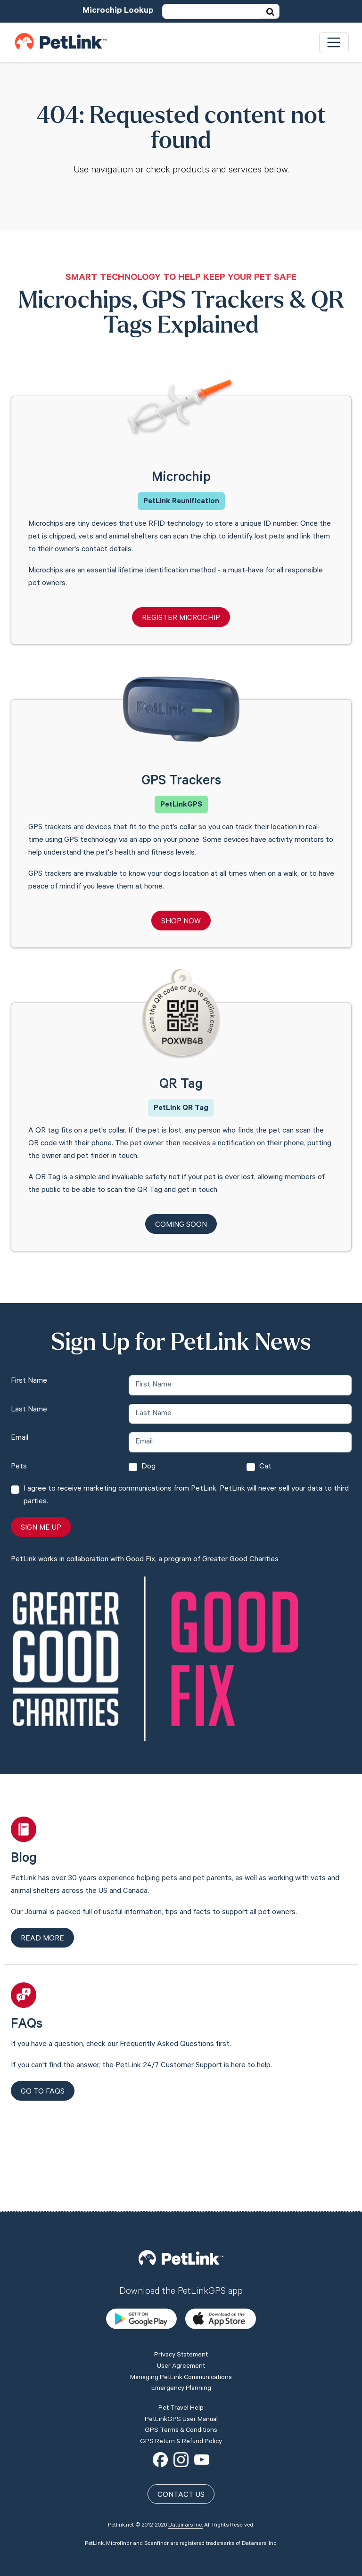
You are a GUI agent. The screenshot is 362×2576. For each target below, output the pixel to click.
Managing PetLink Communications (181, 2311)
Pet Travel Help (181, 2341)
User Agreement (181, 2299)
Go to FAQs (43, 2092)
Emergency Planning (181, 2321)
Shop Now (181, 922)
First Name (29, 1381)
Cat (265, 1467)
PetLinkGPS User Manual (181, 2352)
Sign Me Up (41, 1528)
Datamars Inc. (185, 2458)
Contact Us (181, 2428)
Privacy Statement (181, 2288)
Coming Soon (181, 1225)
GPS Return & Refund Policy (181, 2375)
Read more (42, 1939)
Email (19, 1438)
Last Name (29, 1410)
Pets (19, 1467)
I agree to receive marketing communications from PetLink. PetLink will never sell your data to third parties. (186, 1495)
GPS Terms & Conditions (181, 2363)
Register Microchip (181, 618)
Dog (148, 1467)
